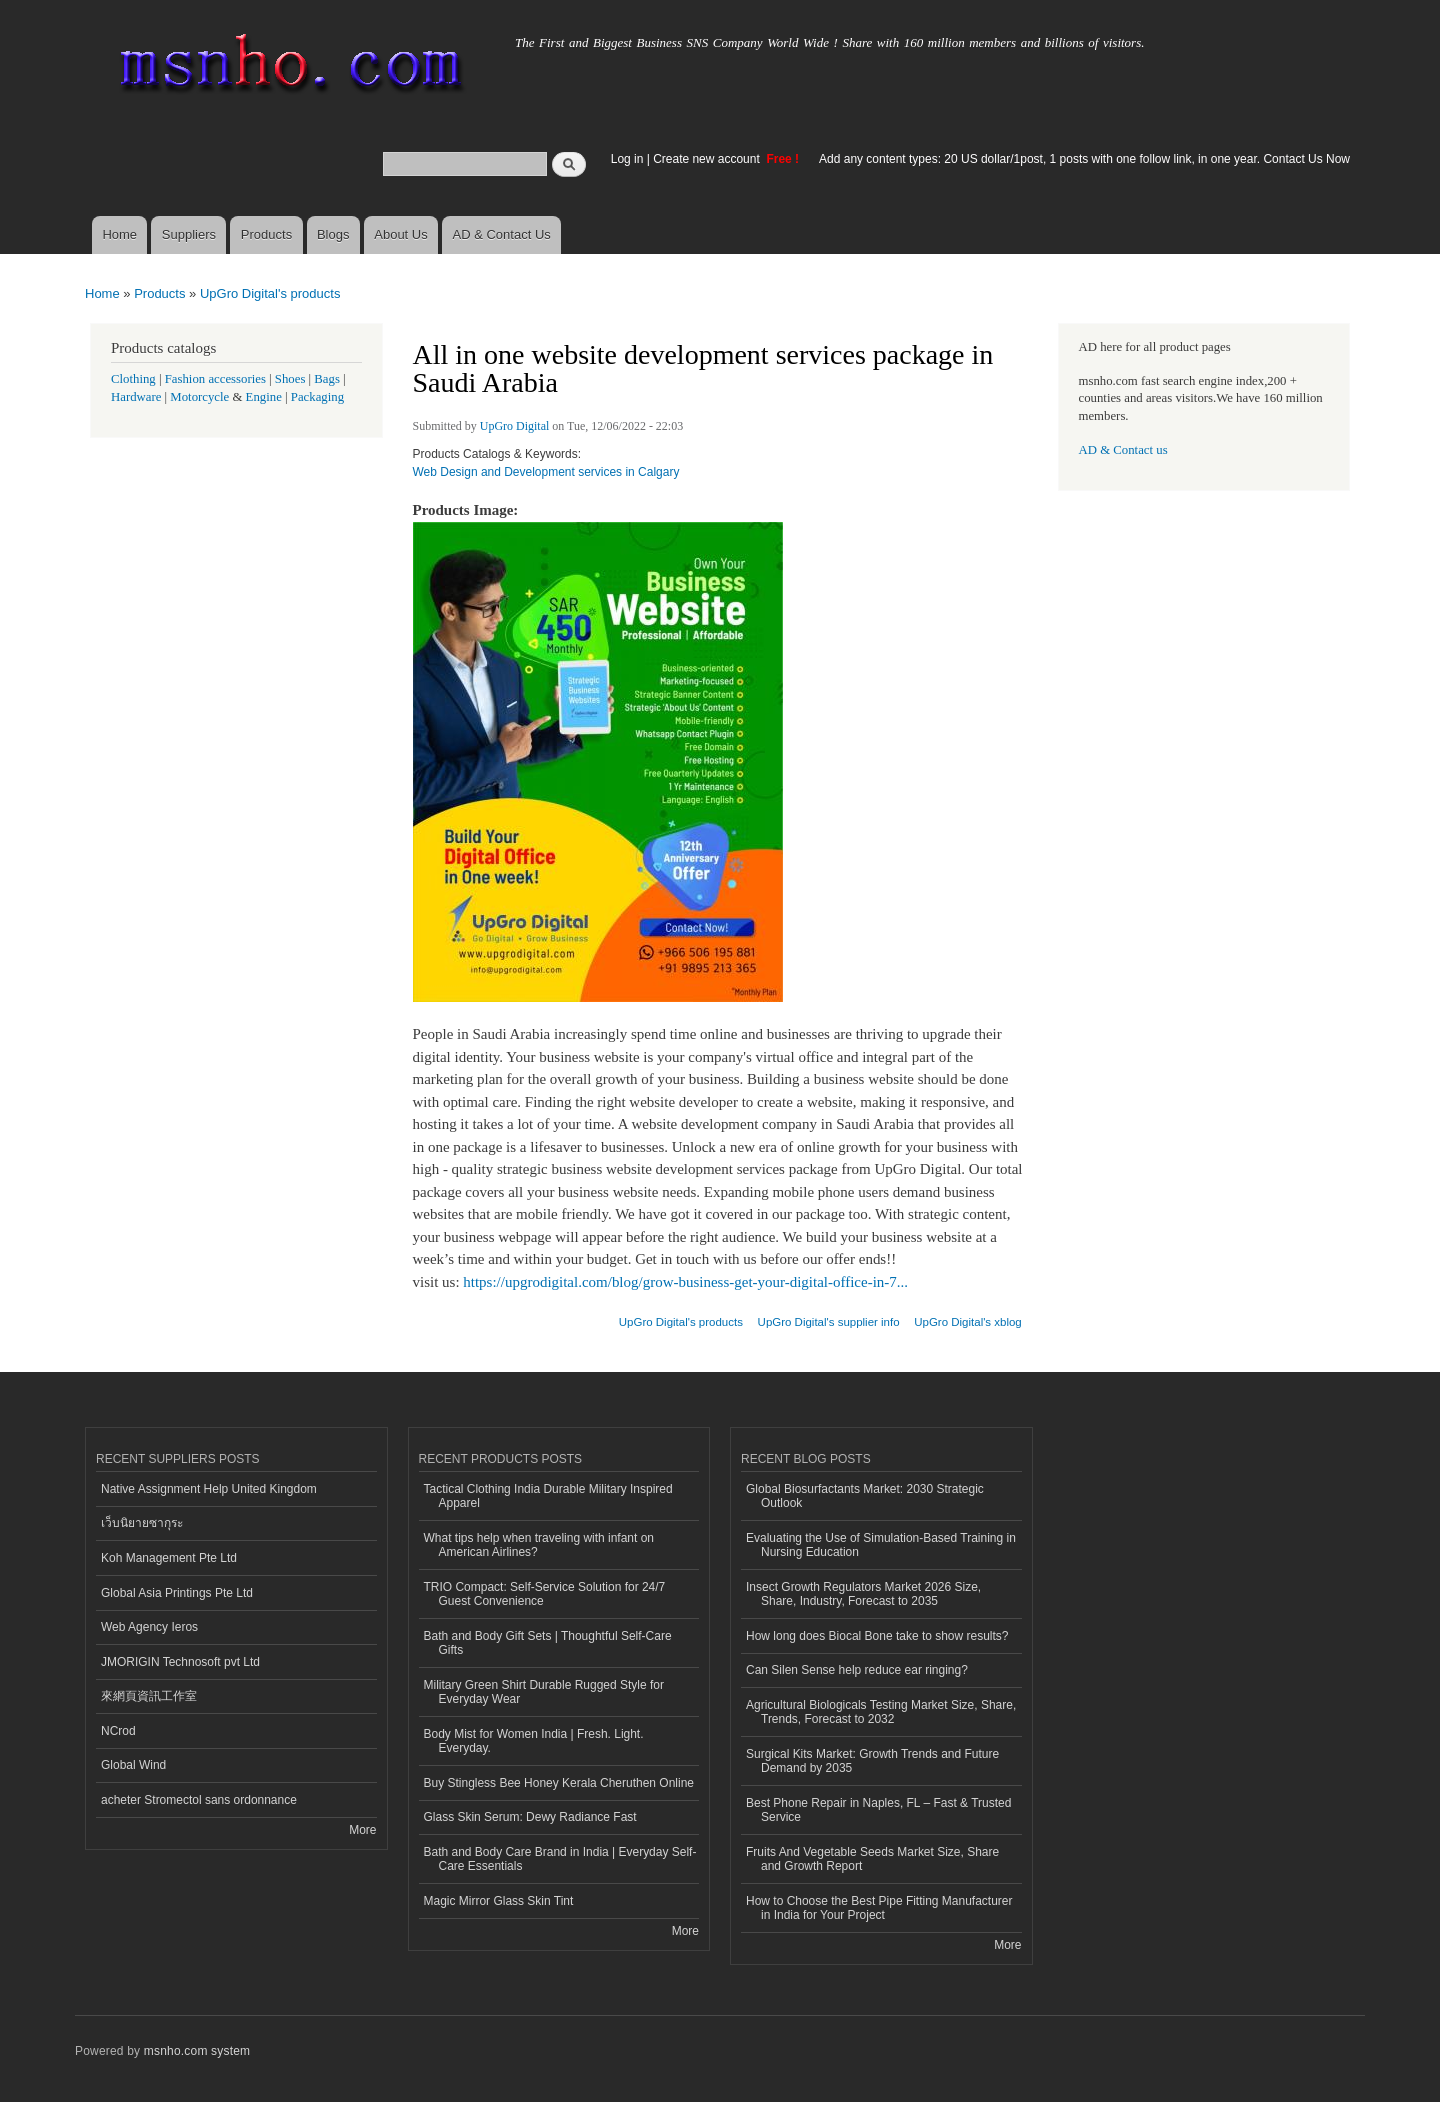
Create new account (708, 159)
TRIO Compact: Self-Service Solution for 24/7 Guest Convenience (545, 1594)
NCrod (118, 1731)
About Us (400, 234)
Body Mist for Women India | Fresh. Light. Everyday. (534, 1741)
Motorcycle (199, 397)
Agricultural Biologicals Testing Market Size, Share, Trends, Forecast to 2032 (881, 1712)
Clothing (133, 379)
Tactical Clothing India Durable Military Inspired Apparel (548, 1496)
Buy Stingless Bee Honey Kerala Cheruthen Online (559, 1783)
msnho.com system (197, 2051)
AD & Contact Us (502, 234)
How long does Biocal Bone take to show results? (877, 1636)
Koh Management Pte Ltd (169, 1558)
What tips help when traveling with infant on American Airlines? (539, 1545)
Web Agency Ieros (149, 1627)
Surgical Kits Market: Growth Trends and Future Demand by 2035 (872, 1761)
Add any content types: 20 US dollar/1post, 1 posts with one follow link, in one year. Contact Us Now (1084, 159)
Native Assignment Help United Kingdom (209, 1489)
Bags (327, 379)
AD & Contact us (1123, 450)
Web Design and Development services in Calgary (546, 472)
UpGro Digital (515, 426)
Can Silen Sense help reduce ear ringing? (857, 1670)
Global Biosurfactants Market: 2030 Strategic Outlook (865, 1496)
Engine (264, 397)
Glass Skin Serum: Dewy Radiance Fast (530, 1817)
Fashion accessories (215, 379)
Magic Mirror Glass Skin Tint (499, 1901)
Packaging (317, 397)
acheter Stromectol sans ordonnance (199, 1800)
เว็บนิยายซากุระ (142, 1523)
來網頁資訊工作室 (149, 1696)
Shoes (290, 379)
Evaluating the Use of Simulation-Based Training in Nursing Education (881, 1545)
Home (119, 234)
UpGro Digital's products (270, 293)
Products (266, 234)
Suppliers (189, 234)
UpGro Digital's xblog (968, 1322)
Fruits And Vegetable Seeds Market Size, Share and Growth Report (872, 1859)
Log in (627, 159)
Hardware (136, 397)
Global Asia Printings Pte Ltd (177, 1593)
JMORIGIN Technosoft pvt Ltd (180, 1662)
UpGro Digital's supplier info (829, 1322)
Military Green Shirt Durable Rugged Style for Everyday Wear (544, 1692)
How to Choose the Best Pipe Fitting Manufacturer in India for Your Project (879, 1908)
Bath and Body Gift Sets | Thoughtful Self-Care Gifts (548, 1643)
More (362, 1830)
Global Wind (133, 1765)
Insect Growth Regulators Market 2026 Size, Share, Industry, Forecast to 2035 (863, 1594)
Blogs (333, 234)
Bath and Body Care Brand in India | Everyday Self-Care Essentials (560, 1859)
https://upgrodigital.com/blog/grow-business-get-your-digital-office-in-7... (685, 1282)
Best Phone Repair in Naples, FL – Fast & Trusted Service (878, 1810)
